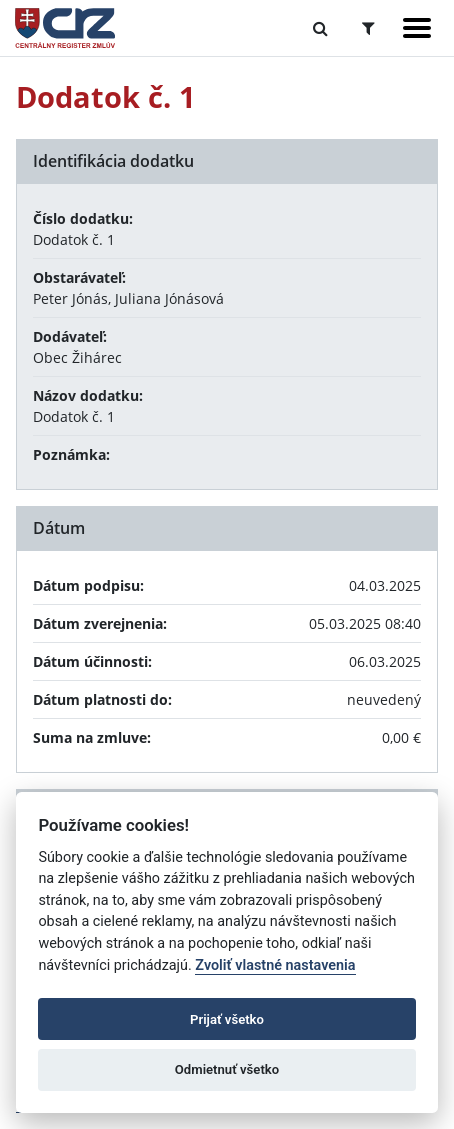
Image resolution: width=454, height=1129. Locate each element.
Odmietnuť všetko (227, 1069)
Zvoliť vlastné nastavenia (275, 965)
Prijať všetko (227, 1019)
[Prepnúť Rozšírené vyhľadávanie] (368, 28)
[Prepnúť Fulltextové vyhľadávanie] (320, 28)
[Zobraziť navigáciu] (417, 28)
